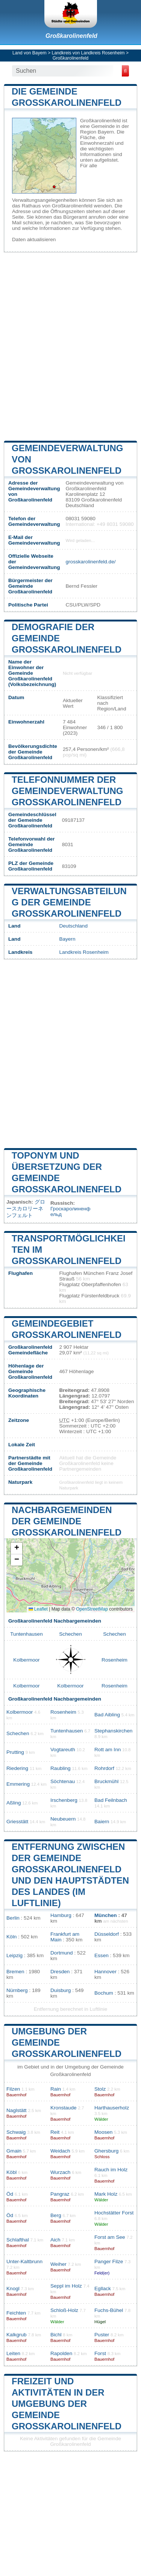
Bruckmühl (106, 1781)
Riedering (17, 1768)
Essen (101, 1955)
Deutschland (73, 926)
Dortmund (61, 1953)
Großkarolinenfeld (71, 36)
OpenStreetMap (92, 1609)
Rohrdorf (104, 1768)
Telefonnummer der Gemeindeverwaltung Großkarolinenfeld (67, 791)
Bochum (103, 1993)
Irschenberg (63, 1800)
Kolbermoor (26, 1660)
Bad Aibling (107, 1714)
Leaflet (38, 1609)
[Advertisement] (70, 345)
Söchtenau (62, 1781)
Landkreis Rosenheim (83, 952)
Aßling (13, 1803)
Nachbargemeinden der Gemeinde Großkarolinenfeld (66, 1521)
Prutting (15, 1752)
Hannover (105, 1971)
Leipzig (14, 1955)
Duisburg (60, 1990)
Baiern (101, 1821)
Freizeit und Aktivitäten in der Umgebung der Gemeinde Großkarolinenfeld (66, 2403)
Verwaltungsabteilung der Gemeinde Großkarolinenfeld (69, 902)
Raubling (60, 1768)
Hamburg (60, 1915)
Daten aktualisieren (34, 239)
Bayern (67, 939)
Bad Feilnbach (110, 1800)
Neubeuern (63, 1819)
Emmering (18, 1784)
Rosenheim (114, 1660)
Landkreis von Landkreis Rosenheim (88, 53)
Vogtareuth (62, 1749)
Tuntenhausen (26, 1634)
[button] (16, 1548)
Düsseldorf (106, 1934)
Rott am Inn (107, 1749)
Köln (11, 1937)
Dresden (60, 1971)
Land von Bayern (29, 53)
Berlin (13, 1918)
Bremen (15, 1971)
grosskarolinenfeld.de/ (90, 561)
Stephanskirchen (113, 1731)
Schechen (70, 1634)
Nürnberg (17, 1990)
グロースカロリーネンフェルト (25, 1208)
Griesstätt (17, 1821)
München (105, 1915)
